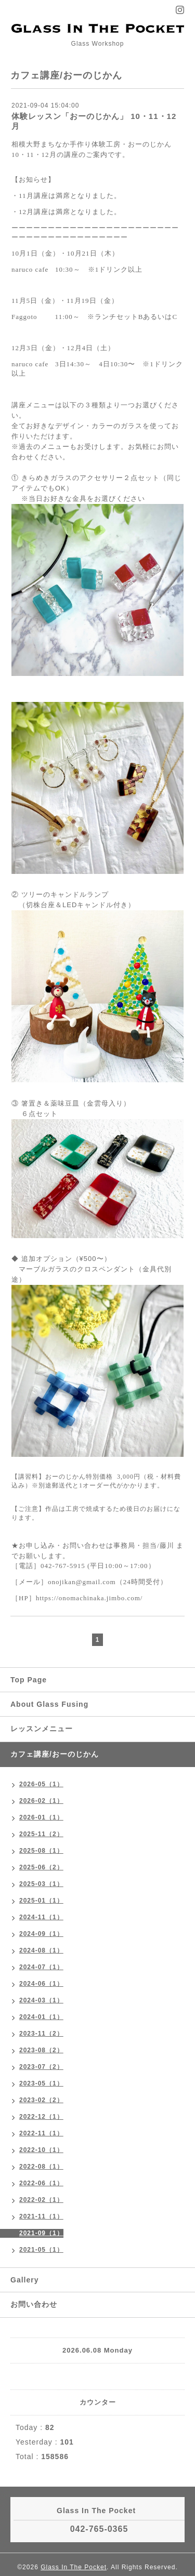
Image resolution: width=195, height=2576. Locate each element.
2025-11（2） (41, 1834)
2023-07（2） (41, 2066)
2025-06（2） (41, 1867)
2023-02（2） (41, 2100)
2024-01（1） (41, 2017)
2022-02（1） (41, 2199)
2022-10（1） (41, 2150)
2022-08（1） (41, 2166)
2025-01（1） (41, 1900)
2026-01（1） (41, 1817)
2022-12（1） (41, 2116)
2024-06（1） (41, 1983)
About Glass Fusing (49, 1704)
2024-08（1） (41, 1950)
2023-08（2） (41, 2050)
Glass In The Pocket (74, 2567)
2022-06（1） (41, 2183)
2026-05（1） (41, 1784)
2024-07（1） (41, 1967)
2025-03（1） (41, 1884)
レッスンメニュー (41, 1728)
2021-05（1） (41, 2249)
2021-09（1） (41, 2233)
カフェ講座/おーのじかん (54, 1754)
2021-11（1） (41, 2216)
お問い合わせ (33, 2304)
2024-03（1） (41, 2000)
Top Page (28, 1680)
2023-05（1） (41, 2083)
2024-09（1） (41, 1933)
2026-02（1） (41, 1800)
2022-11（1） (41, 2133)
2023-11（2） (41, 2033)
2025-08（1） (41, 1850)
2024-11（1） (41, 1917)
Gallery (24, 2280)
